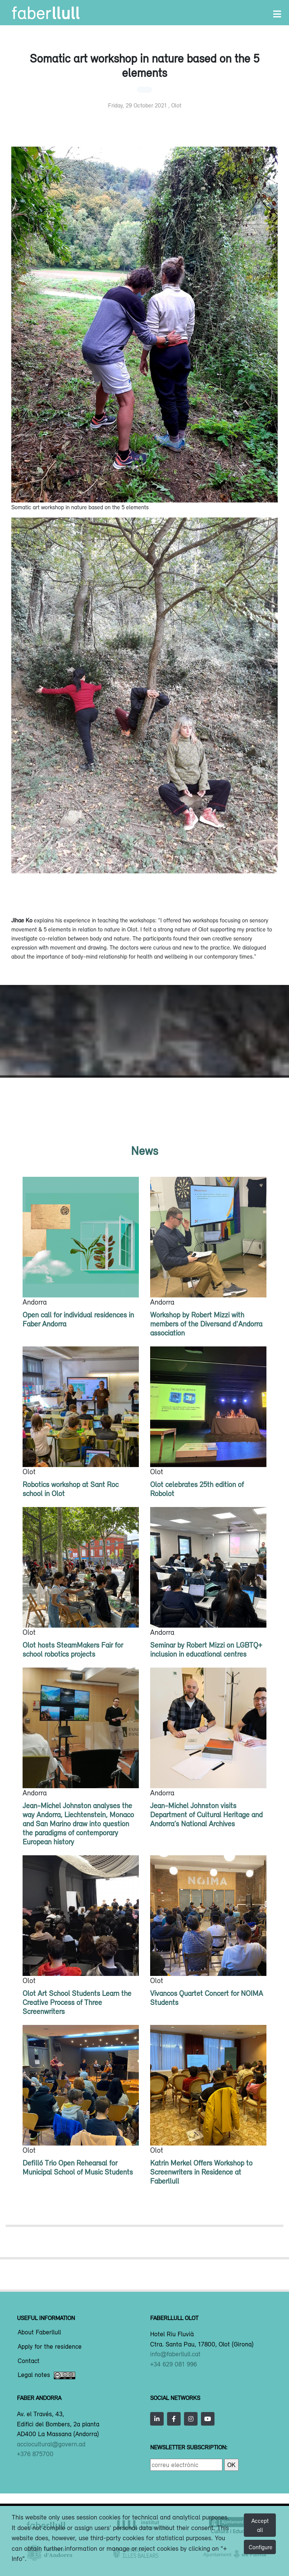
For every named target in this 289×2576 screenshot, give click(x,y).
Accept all (260, 2525)
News (144, 1151)
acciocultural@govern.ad (51, 2444)
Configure (260, 2547)
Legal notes (46, 2375)
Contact (29, 2361)
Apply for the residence (50, 2346)
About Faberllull (39, 2332)
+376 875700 (35, 2454)
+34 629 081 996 (173, 2364)
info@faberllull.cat (175, 2354)
